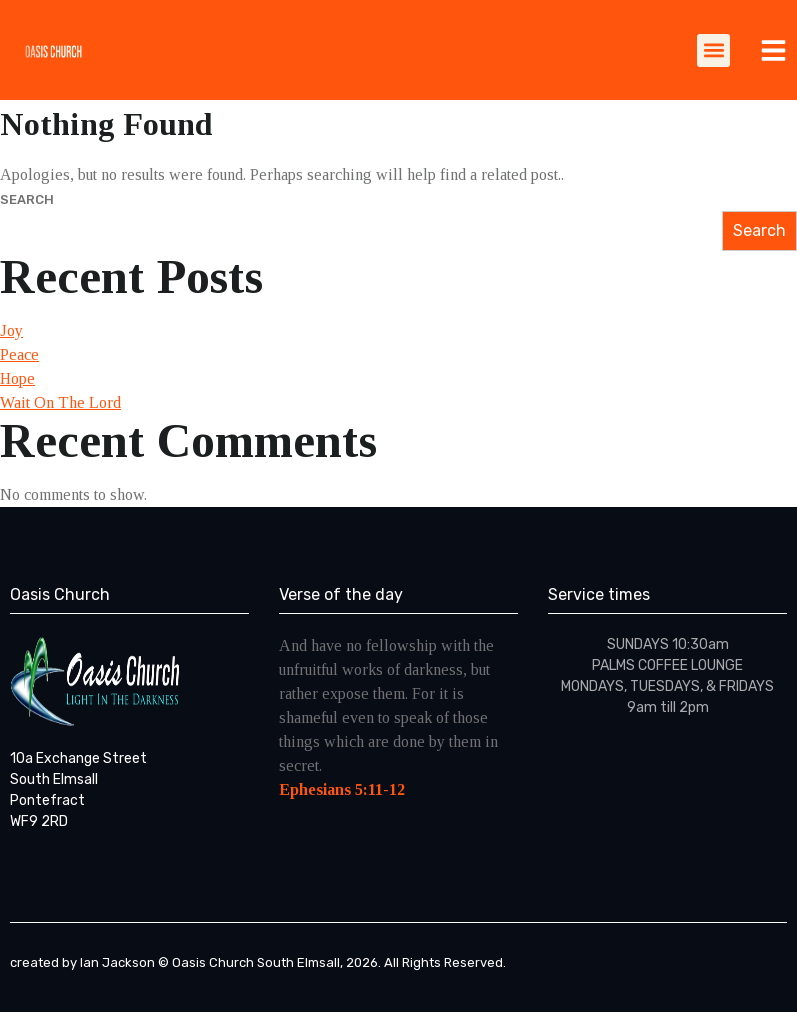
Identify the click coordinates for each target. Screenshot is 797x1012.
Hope (17, 378)
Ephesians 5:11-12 (342, 789)
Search (27, 199)
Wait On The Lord (60, 402)
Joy (11, 330)
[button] (713, 50)
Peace (19, 354)
